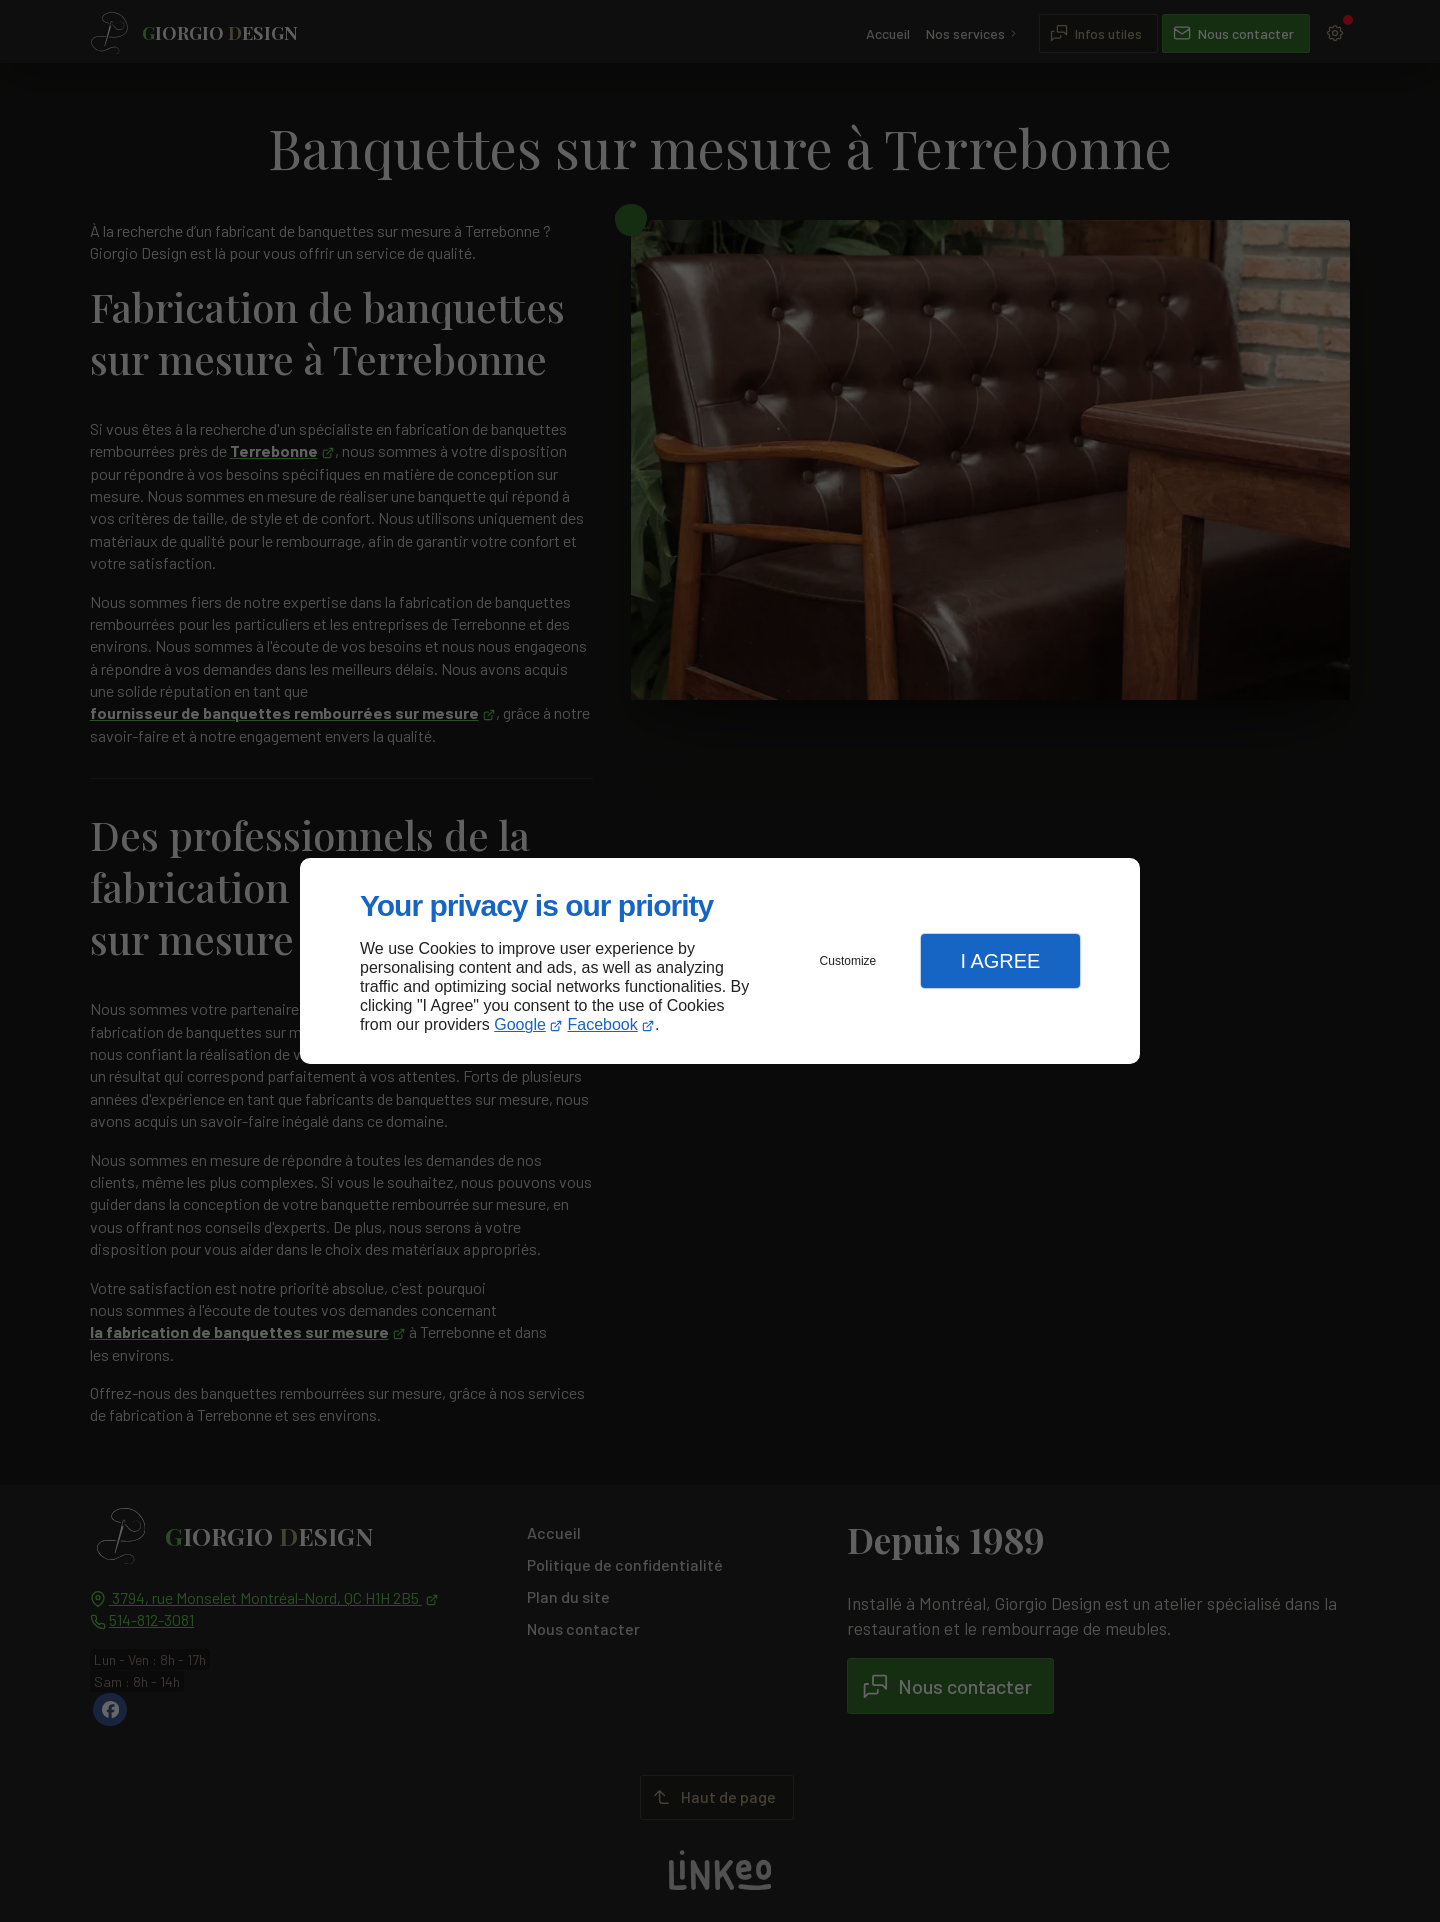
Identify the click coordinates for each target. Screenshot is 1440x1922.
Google (520, 1024)
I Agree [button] (1000, 961)
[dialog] (720, 961)
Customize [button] (848, 961)
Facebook (603, 1024)
